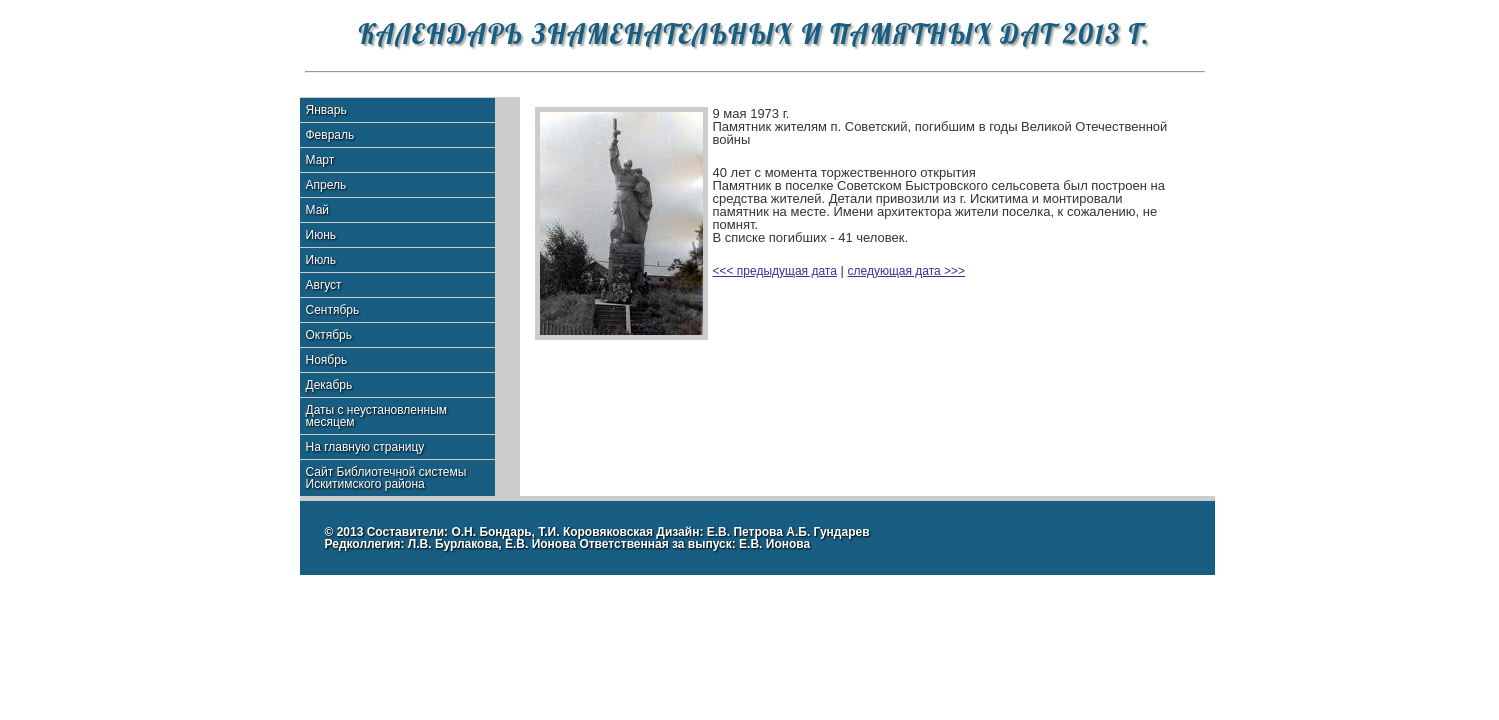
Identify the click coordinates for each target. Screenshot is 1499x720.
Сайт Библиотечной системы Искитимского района (386, 478)
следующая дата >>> (907, 271)
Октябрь (329, 335)
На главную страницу (365, 447)
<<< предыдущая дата (775, 271)
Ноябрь (327, 360)
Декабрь (329, 385)
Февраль (330, 135)
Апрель (326, 185)
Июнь (321, 235)
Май (318, 210)
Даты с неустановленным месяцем (377, 416)
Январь (326, 110)
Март (320, 160)
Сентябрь (333, 310)
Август (324, 285)
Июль (321, 260)
